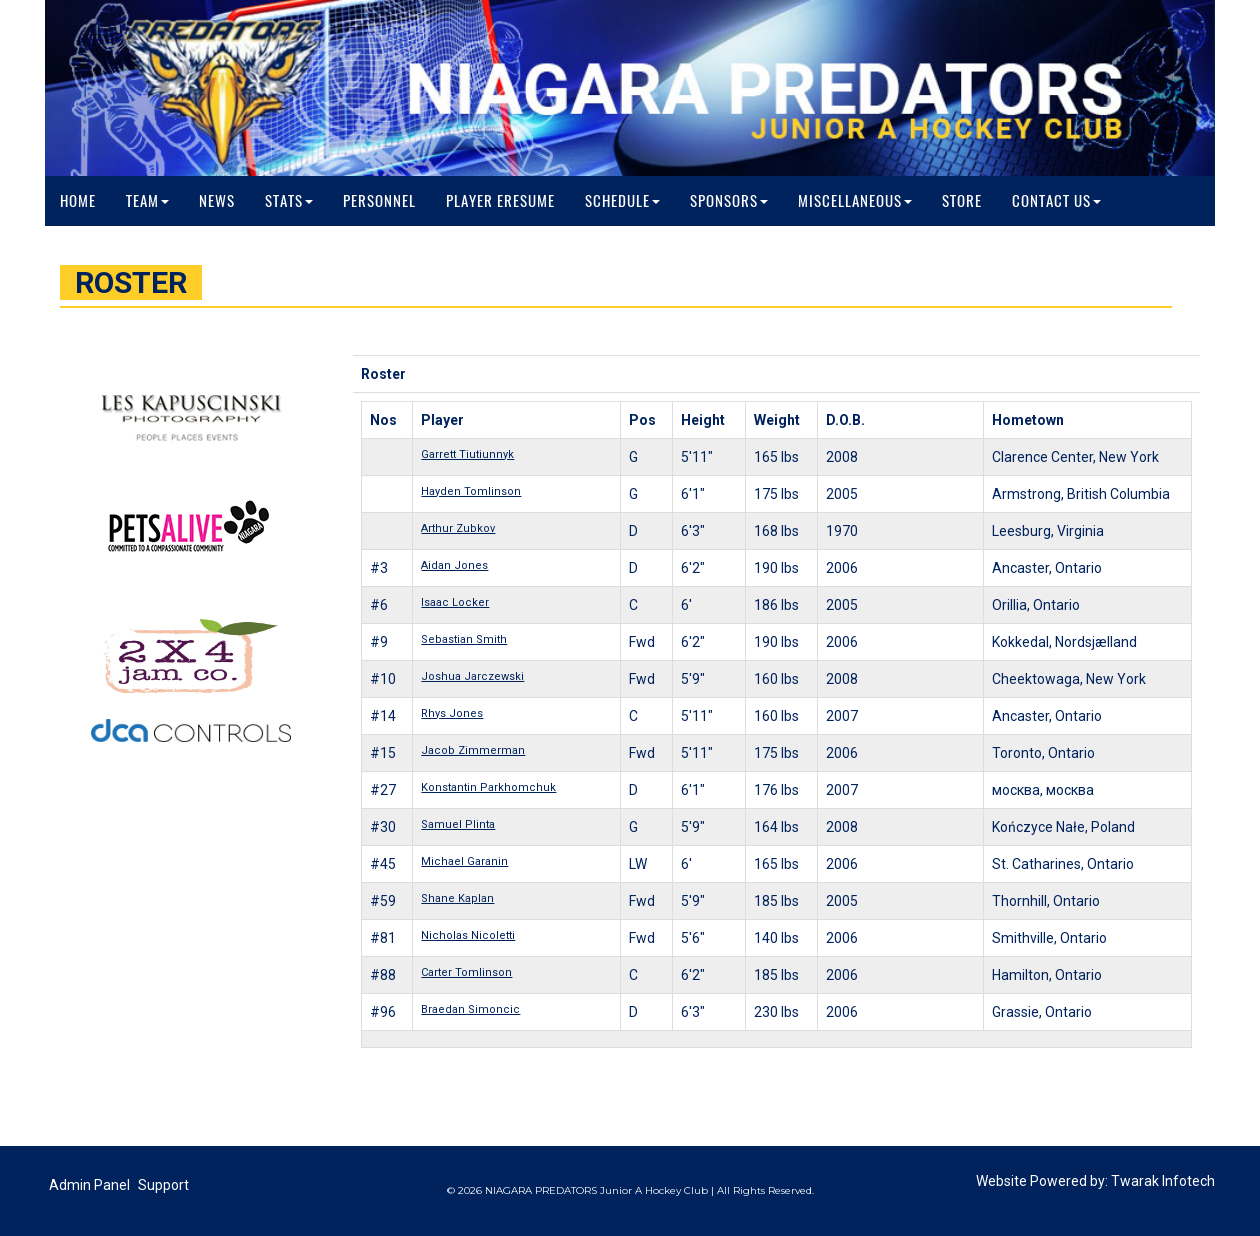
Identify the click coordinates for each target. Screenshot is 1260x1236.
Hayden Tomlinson (471, 491)
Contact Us (1056, 201)
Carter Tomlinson (466, 972)
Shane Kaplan (457, 898)
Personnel (379, 201)
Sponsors (729, 201)
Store (962, 201)
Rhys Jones (452, 713)
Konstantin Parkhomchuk (488, 787)
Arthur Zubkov (458, 528)
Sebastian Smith (464, 639)
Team (147, 201)
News (217, 201)
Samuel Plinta (458, 824)
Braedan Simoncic (470, 1009)
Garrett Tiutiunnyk (467, 454)
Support (163, 1185)
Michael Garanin (464, 861)
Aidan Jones (454, 565)
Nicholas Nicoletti (468, 935)
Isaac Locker (455, 602)
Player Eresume (500, 201)
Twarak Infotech (1163, 1181)
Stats (289, 201)
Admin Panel (89, 1185)
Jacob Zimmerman (473, 750)
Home (78, 201)
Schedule (622, 201)
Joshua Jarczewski (472, 676)
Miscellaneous (855, 201)
